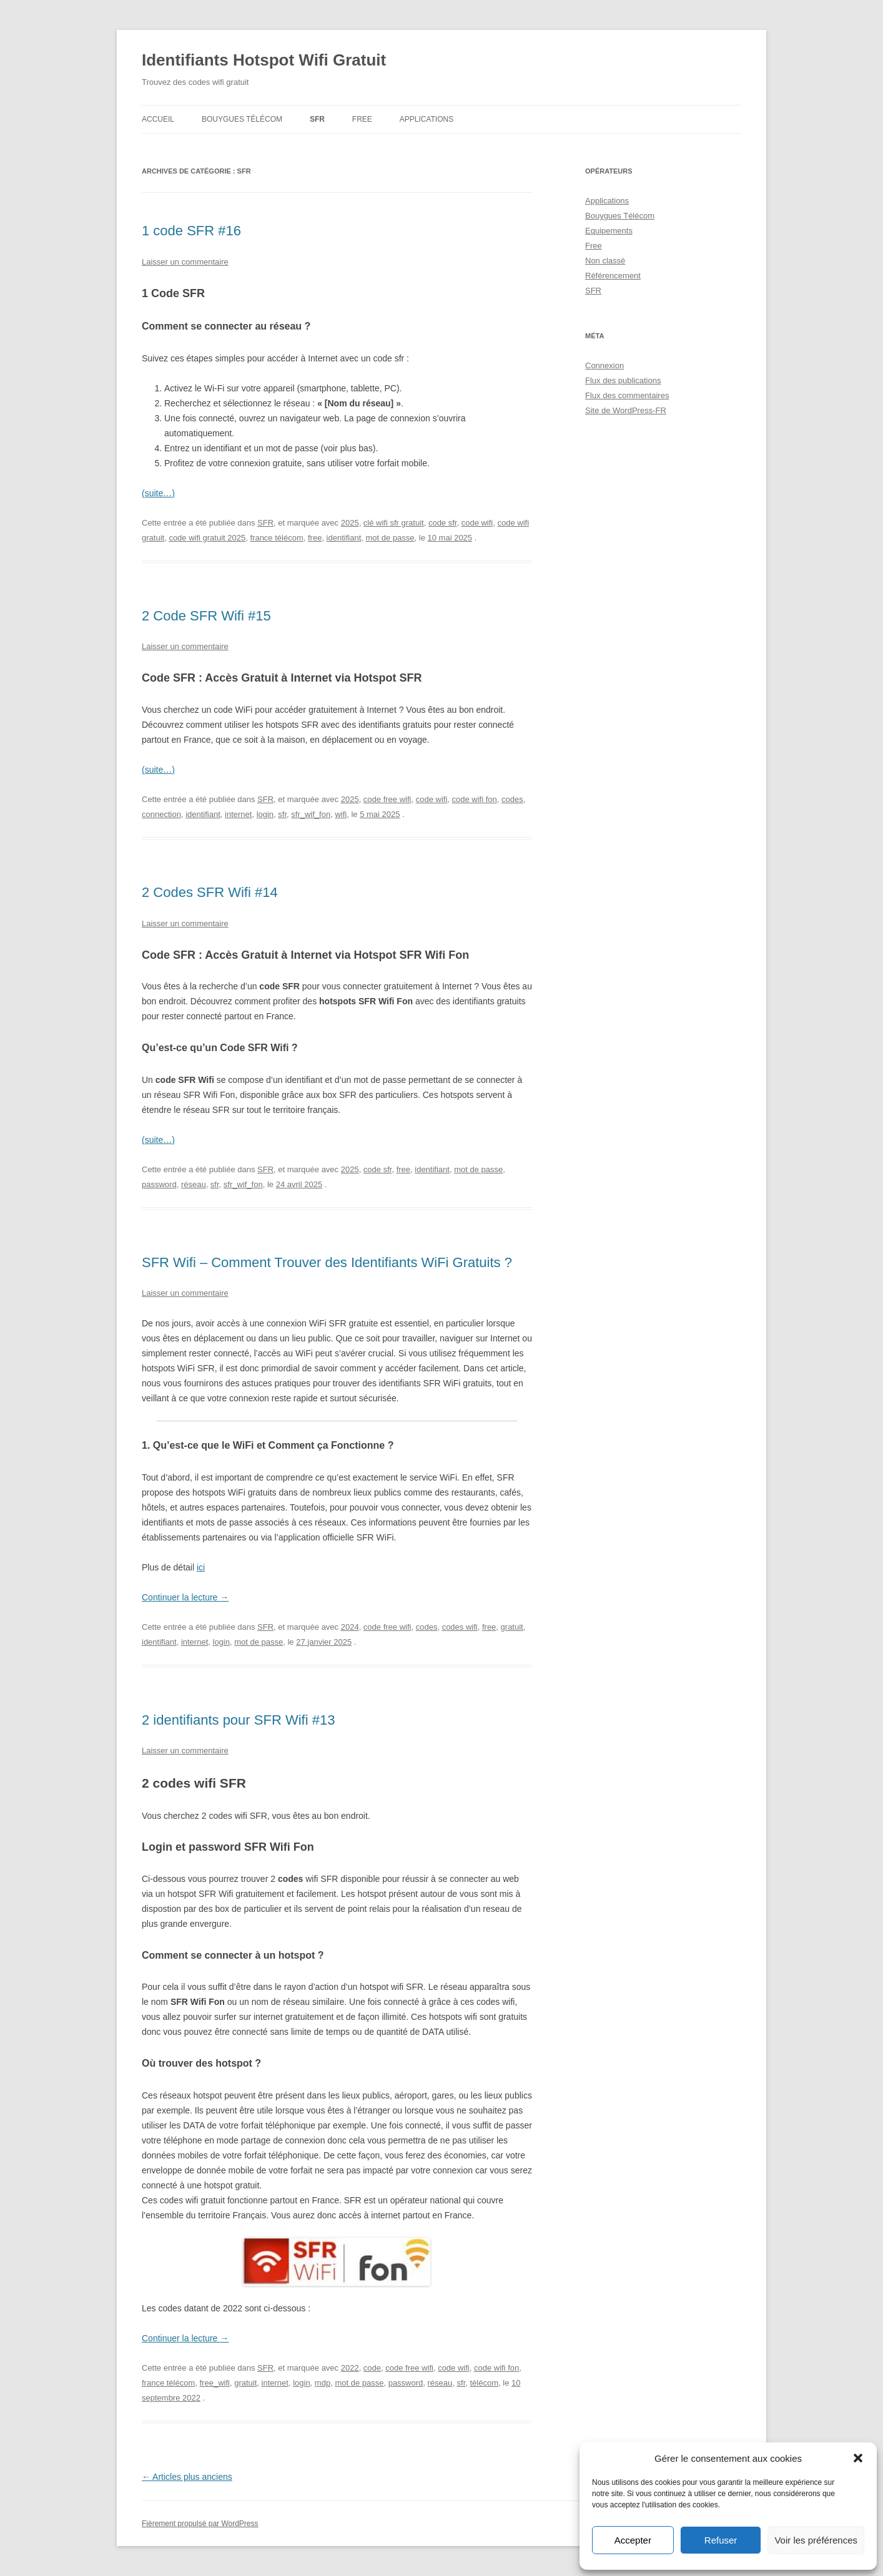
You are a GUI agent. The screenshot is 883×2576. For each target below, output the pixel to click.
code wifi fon (474, 799)
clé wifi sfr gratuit (393, 522)
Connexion (604, 365)
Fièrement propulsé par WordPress (200, 2523)
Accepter (632, 2540)
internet (238, 814)
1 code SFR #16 (191, 230)
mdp (322, 2382)
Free (362, 119)
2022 (350, 2368)
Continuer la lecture (185, 1597)
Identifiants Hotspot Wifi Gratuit (264, 60)
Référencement (613, 275)
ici (201, 1567)
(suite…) (158, 493)
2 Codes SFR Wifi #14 (210, 892)
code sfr (442, 522)
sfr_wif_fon (310, 814)
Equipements (609, 230)
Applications (426, 119)
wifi (341, 814)
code (372, 2368)
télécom (484, 2382)
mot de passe (390, 537)
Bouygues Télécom (242, 119)
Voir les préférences (815, 2540)
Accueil (158, 119)
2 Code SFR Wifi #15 (206, 616)
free (315, 537)
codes (512, 799)
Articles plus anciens (187, 2477)
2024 (350, 1627)
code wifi (477, 522)
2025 (350, 522)
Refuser (720, 2540)
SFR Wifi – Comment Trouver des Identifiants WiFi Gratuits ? (327, 1262)
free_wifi (215, 2382)
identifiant (344, 537)
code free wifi (387, 799)
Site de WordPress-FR (625, 410)
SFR (317, 119)
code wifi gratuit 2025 (207, 537)
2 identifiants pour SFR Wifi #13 (238, 1720)
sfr (282, 814)
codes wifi (460, 1627)
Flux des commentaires (627, 395)
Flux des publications (623, 380)
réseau (193, 1184)
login (265, 814)
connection (161, 814)
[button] (858, 2458)
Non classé (605, 260)
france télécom (276, 537)
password (159, 1184)
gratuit (512, 1627)
